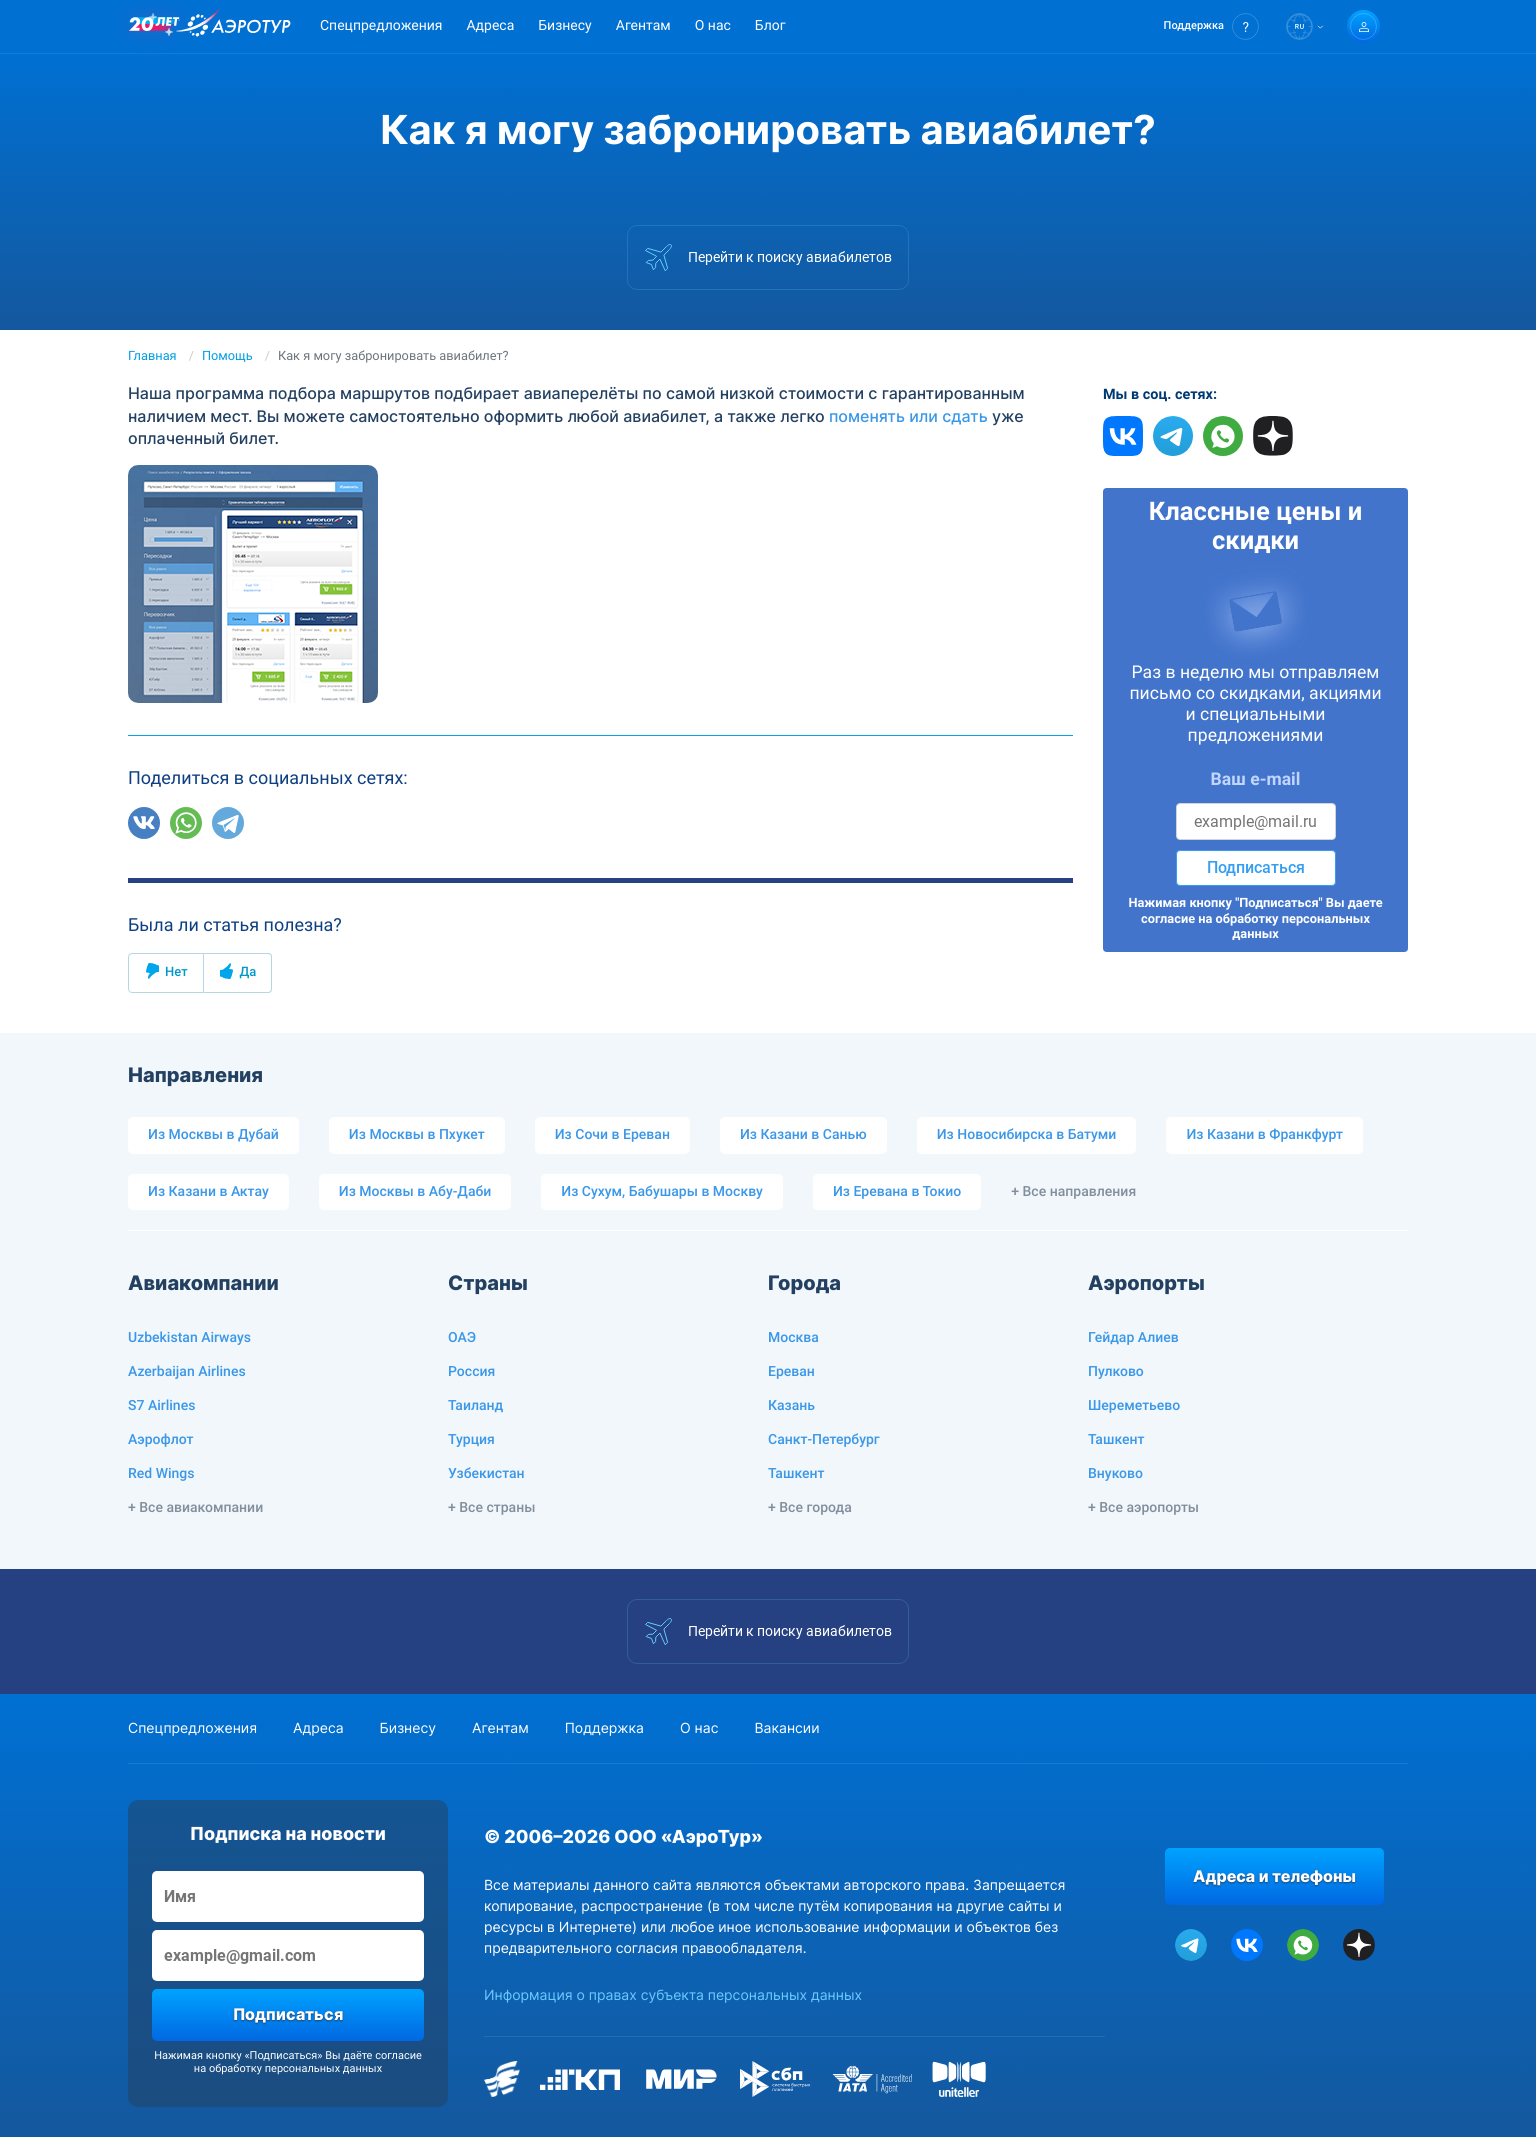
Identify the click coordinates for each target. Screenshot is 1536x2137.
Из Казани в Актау (208, 1192)
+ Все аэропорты (1143, 1508)
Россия (471, 1372)
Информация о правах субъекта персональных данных (673, 1995)
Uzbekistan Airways (189, 1338)
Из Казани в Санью (803, 1135)
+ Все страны (491, 1508)
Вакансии (786, 1728)
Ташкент (796, 1474)
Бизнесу (564, 26)
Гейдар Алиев (1133, 1338)
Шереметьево (1134, 1406)
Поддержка (604, 1728)
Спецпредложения (381, 26)
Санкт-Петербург (824, 1440)
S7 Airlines (161, 1406)
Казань (791, 1406)
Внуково (1115, 1474)
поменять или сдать (908, 416)
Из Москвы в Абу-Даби (415, 1192)
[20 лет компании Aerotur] (154, 27)
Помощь (227, 356)
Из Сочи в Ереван (612, 1135)
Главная (152, 356)
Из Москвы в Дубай (213, 1135)
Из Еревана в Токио (897, 1192)
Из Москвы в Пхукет (417, 1135)
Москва (793, 1338)
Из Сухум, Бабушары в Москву (662, 1192)
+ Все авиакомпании (195, 1508)
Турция (471, 1440)
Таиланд (475, 1406)
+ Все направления (1073, 1192)
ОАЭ (462, 1338)
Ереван (791, 1372)
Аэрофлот (160, 1440)
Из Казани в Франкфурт (1264, 1135)
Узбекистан (486, 1474)
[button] (1211, 26)
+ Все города (810, 1508)
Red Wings (161, 1474)
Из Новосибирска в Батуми (1027, 1135)
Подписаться (1256, 867)
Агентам (643, 26)
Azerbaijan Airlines (187, 1372)
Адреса (490, 26)
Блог (770, 26)
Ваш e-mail (1256, 780)
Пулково (1116, 1372)
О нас (713, 26)
